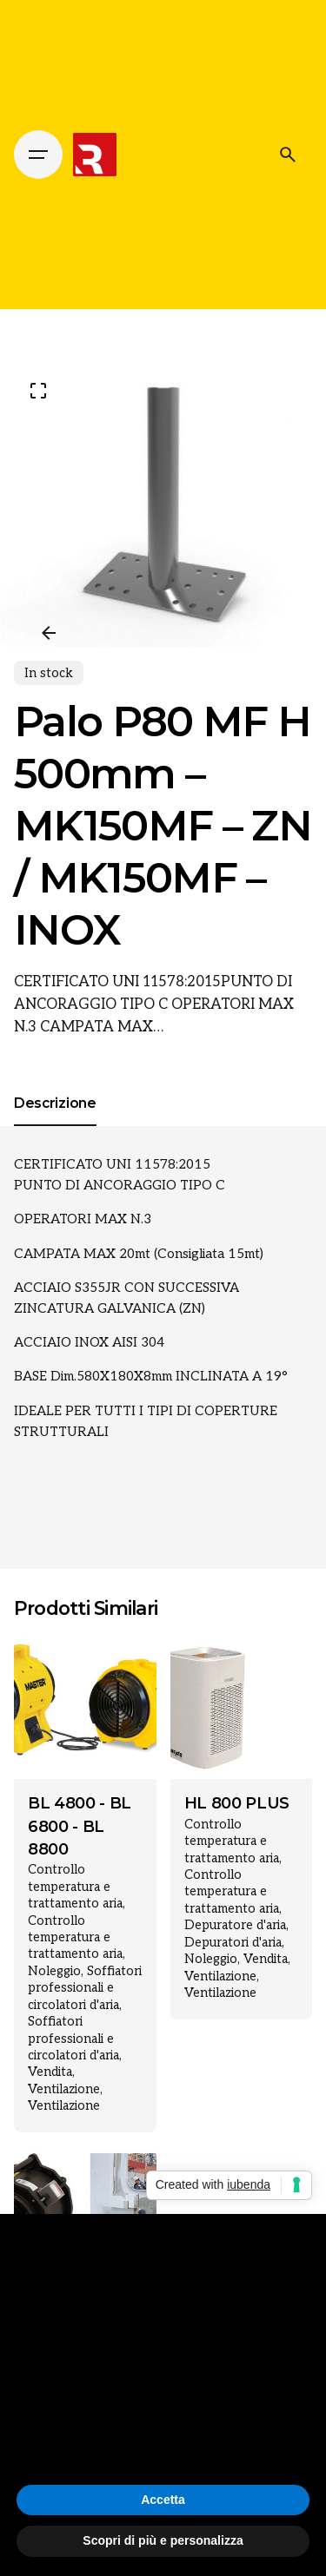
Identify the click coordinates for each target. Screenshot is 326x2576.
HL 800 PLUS (236, 1803)
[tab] (55, 1125)
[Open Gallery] (38, 390)
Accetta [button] (163, 2500)
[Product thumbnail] (85, 1708)
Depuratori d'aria (233, 1942)
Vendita (50, 2072)
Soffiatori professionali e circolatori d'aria (85, 1988)
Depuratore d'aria (235, 1925)
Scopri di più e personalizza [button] (163, 2540)
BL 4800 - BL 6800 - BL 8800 (79, 1826)
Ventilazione (64, 2089)
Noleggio (54, 1971)
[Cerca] (287, 154)
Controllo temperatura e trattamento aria (75, 1886)
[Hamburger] (38, 154)
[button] (303, 2242)
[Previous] (49, 633)
